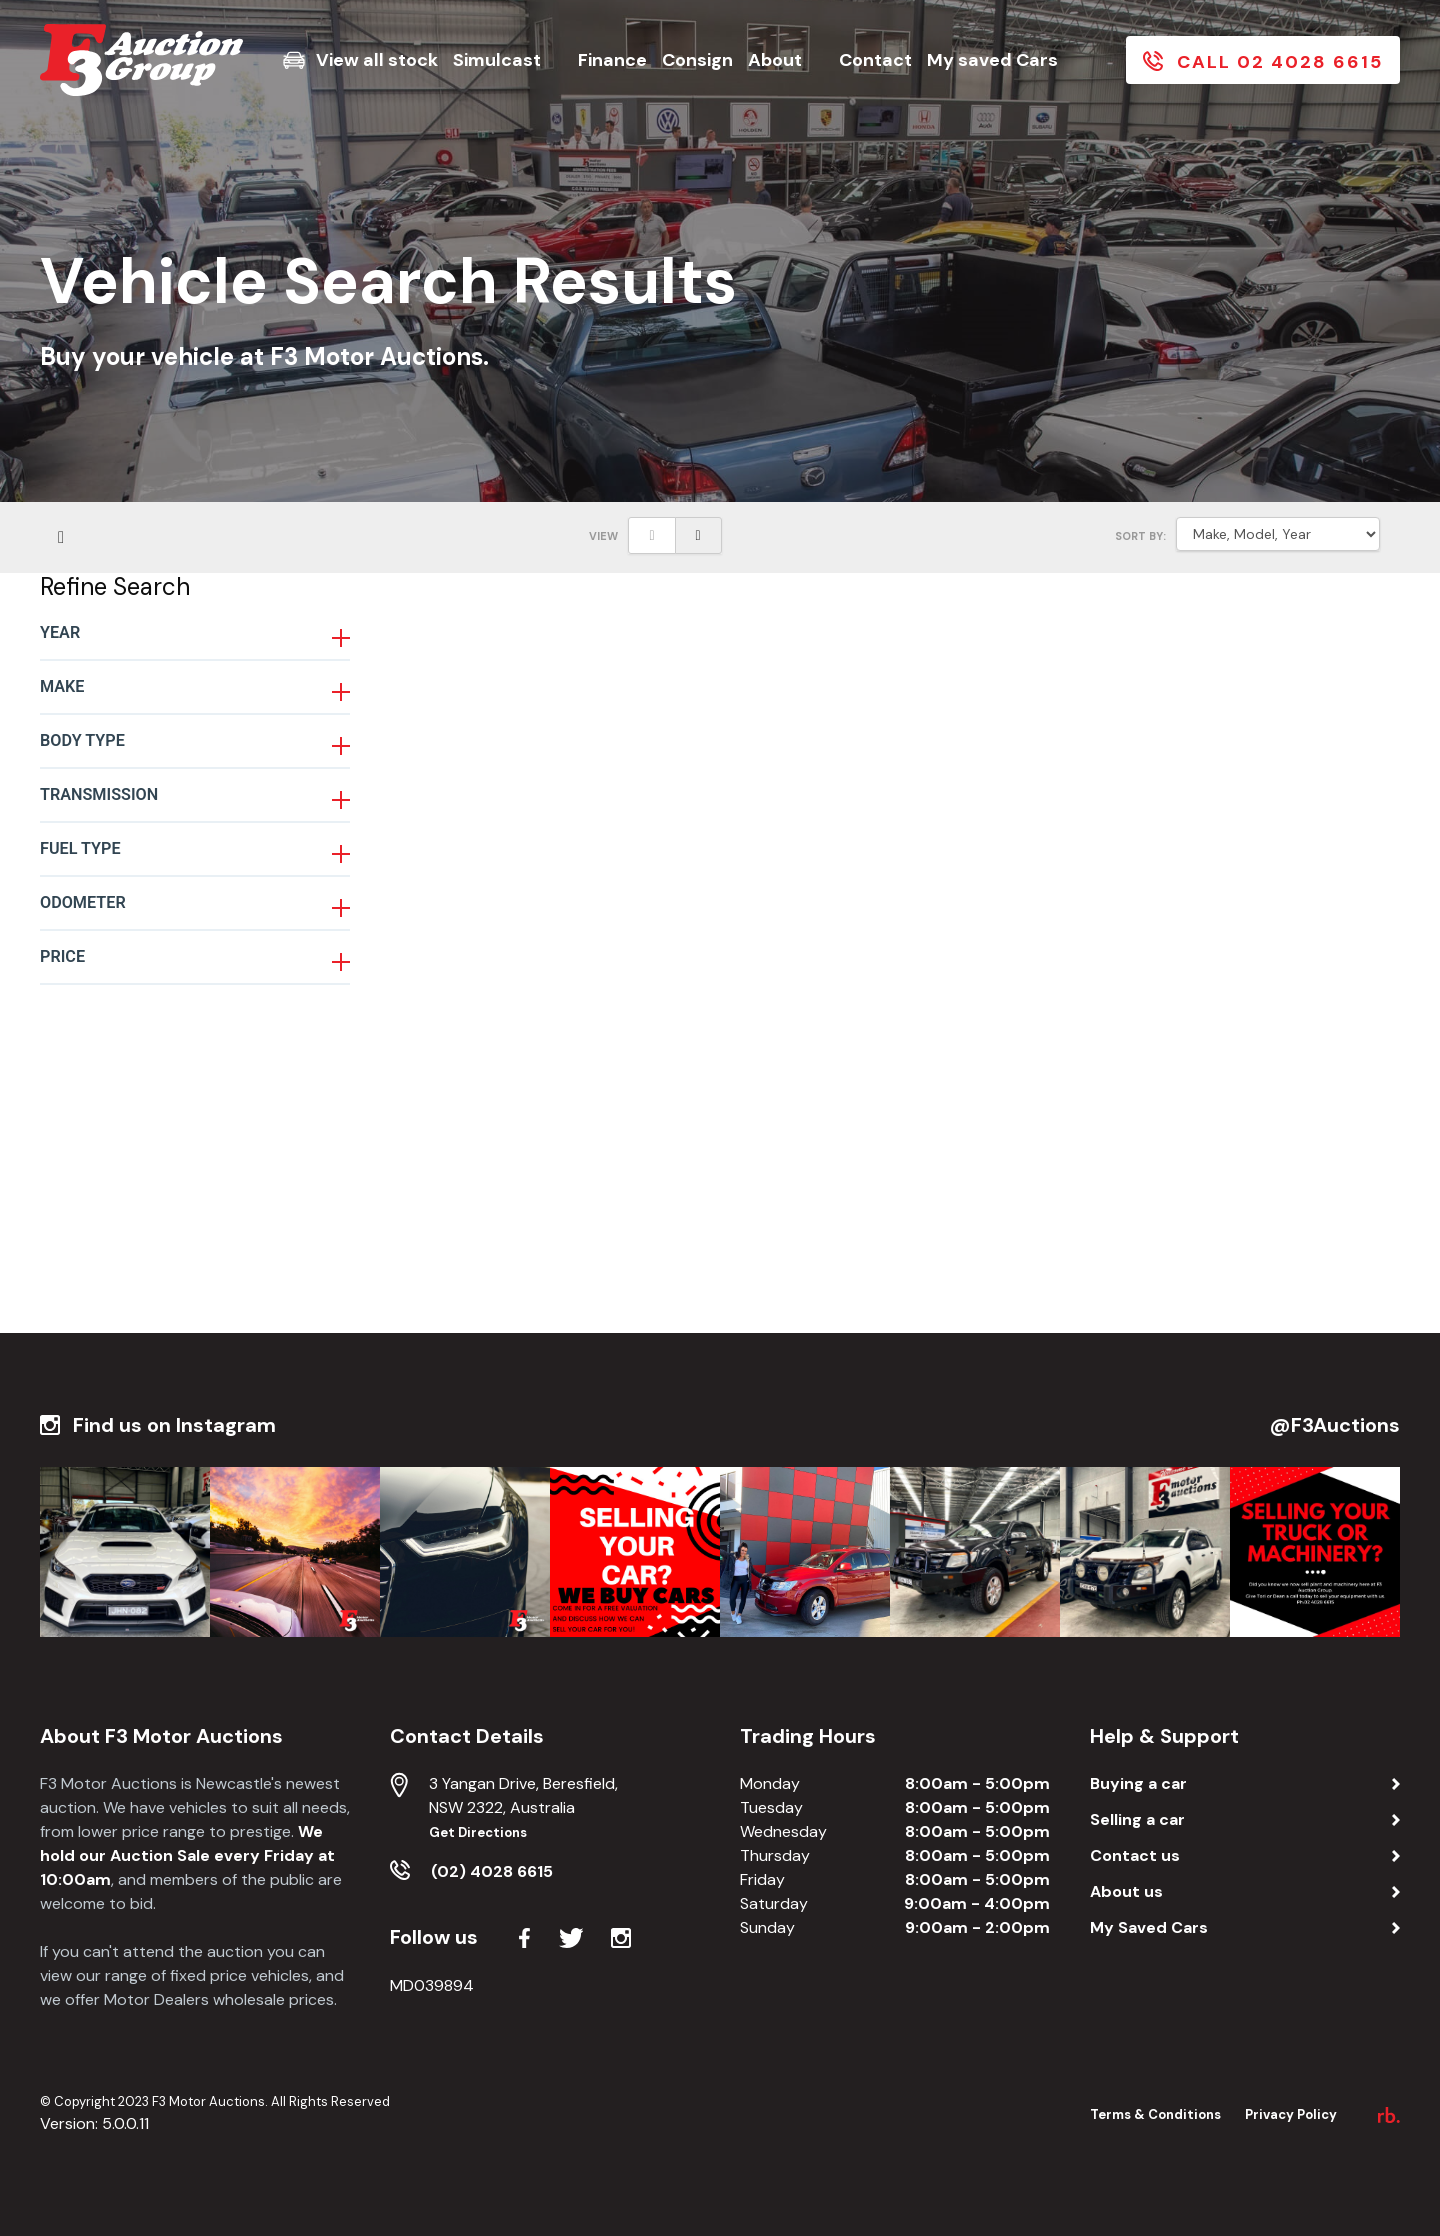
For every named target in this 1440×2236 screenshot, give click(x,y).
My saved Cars (992, 60)
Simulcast (497, 60)
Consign (697, 60)
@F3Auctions (1335, 1425)
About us (1126, 1891)
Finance (612, 60)
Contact (875, 60)
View (603, 536)
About (775, 60)
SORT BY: (1140, 536)
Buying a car (1138, 1783)
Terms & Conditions (1155, 2114)
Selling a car (1137, 1819)
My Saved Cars (1149, 1927)
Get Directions (478, 1832)
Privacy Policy (1291, 2114)
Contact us (1135, 1855)
